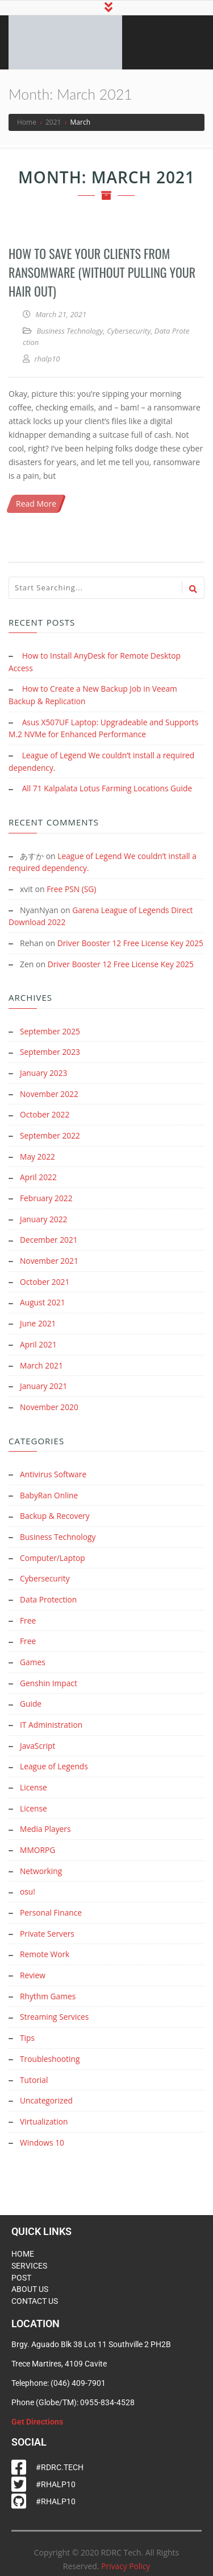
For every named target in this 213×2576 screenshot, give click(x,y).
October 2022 (45, 1120)
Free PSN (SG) (72, 886)
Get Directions (37, 2410)
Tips (27, 2028)
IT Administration (51, 1720)
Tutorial (34, 2069)
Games (32, 1659)
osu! (27, 1884)
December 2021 (49, 1243)
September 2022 (50, 1141)
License (34, 1782)
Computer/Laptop (53, 1556)
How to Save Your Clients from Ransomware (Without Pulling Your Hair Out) (102, 274)
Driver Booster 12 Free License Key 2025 (122, 972)
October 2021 (45, 1284)
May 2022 (38, 1161)
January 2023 (44, 1079)
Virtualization (44, 2110)
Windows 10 (42, 2130)
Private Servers (47, 1925)
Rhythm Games (48, 1987)
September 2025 (50, 1038)
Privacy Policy (126, 2554)
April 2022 (38, 1182)
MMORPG (38, 1843)
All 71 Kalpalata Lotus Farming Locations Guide (108, 787)
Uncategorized (46, 2089)
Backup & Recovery (55, 1515)
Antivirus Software (53, 1474)
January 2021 (44, 1387)
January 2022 (44, 1223)
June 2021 (38, 1325)
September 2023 (50, 1059)
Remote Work (45, 1946)
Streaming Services (55, 2007)
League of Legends (54, 1761)
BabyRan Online (49, 1495)
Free (28, 1618)
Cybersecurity (129, 332)
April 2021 (38, 1346)
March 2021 (42, 1366)
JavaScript (38, 1741)
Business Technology (69, 332)
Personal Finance (51, 1905)
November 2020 (50, 1407)
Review (33, 1966)
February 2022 (46, 1202)
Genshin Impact (49, 1679)
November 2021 (50, 1264)
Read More (36, 505)
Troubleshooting (50, 2048)
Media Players (46, 1823)
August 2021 (43, 1305)
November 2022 (50, 1100)
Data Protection (49, 1597)
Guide (31, 1700)
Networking (41, 1864)
